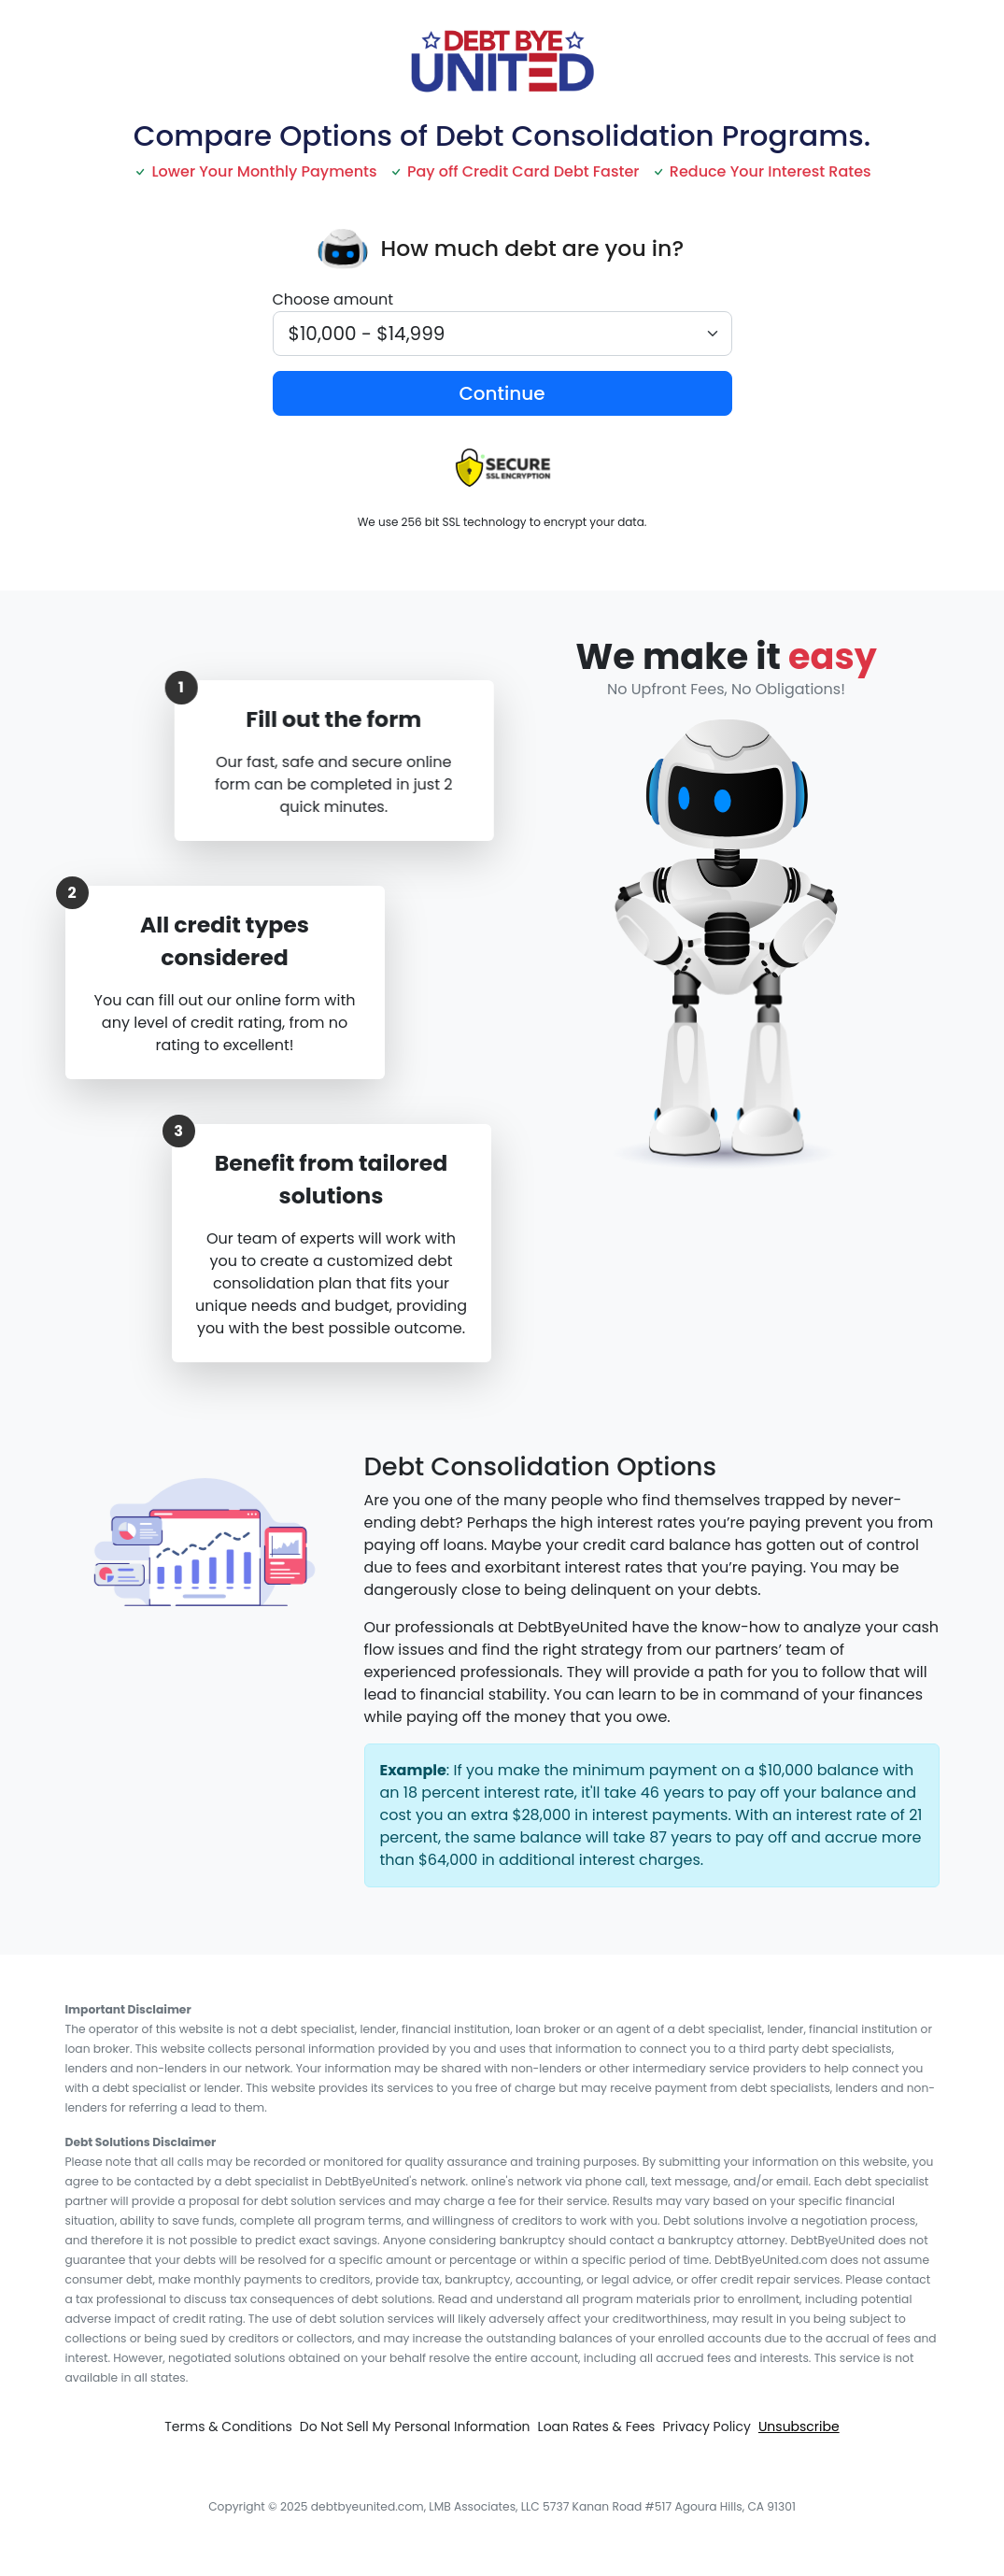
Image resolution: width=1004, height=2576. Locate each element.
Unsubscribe (799, 2426)
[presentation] (344, 249)
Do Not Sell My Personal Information (415, 2426)
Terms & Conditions (227, 2426)
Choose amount (333, 299)
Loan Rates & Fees (597, 2426)
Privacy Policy (706, 2426)
